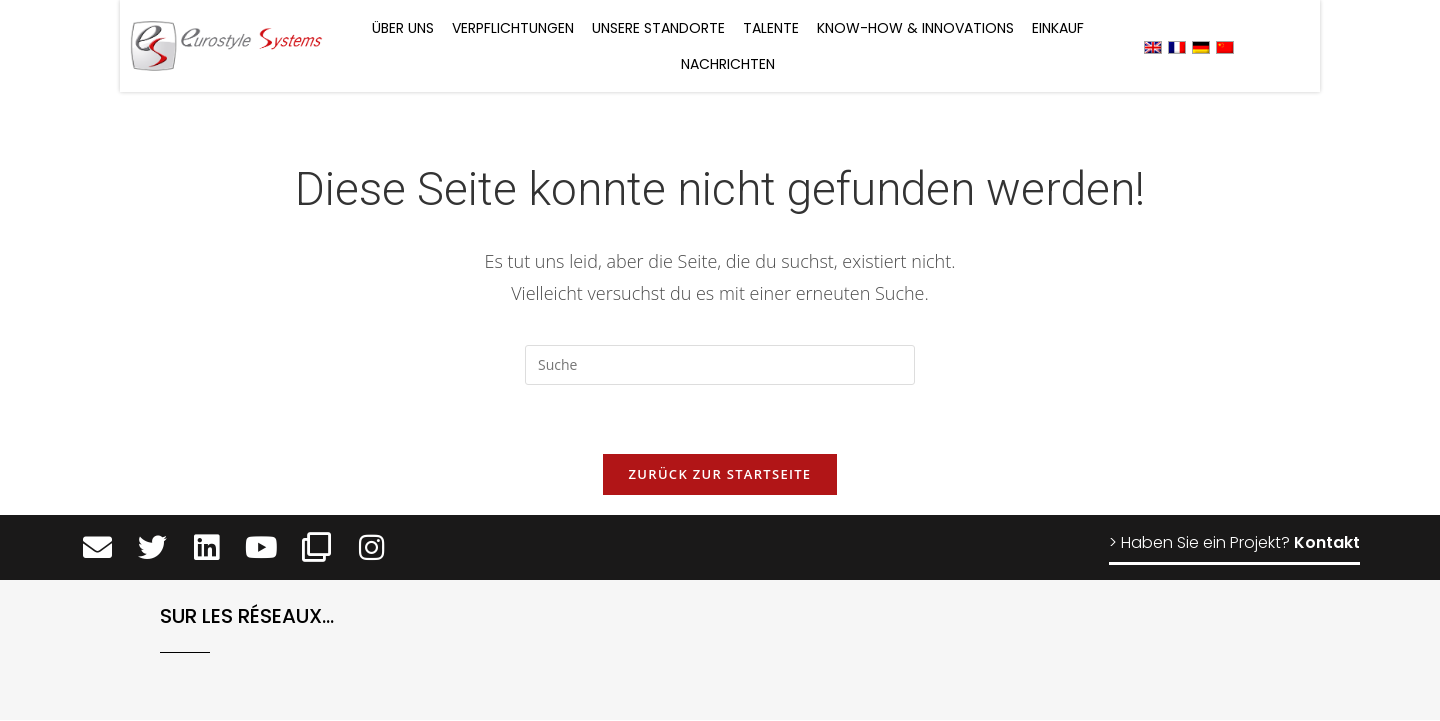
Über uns (403, 28)
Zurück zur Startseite (720, 475)
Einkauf (1058, 28)
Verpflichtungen (513, 28)
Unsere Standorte (658, 28)
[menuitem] (1153, 46)
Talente (771, 28)
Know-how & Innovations (915, 28)
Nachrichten (728, 64)
